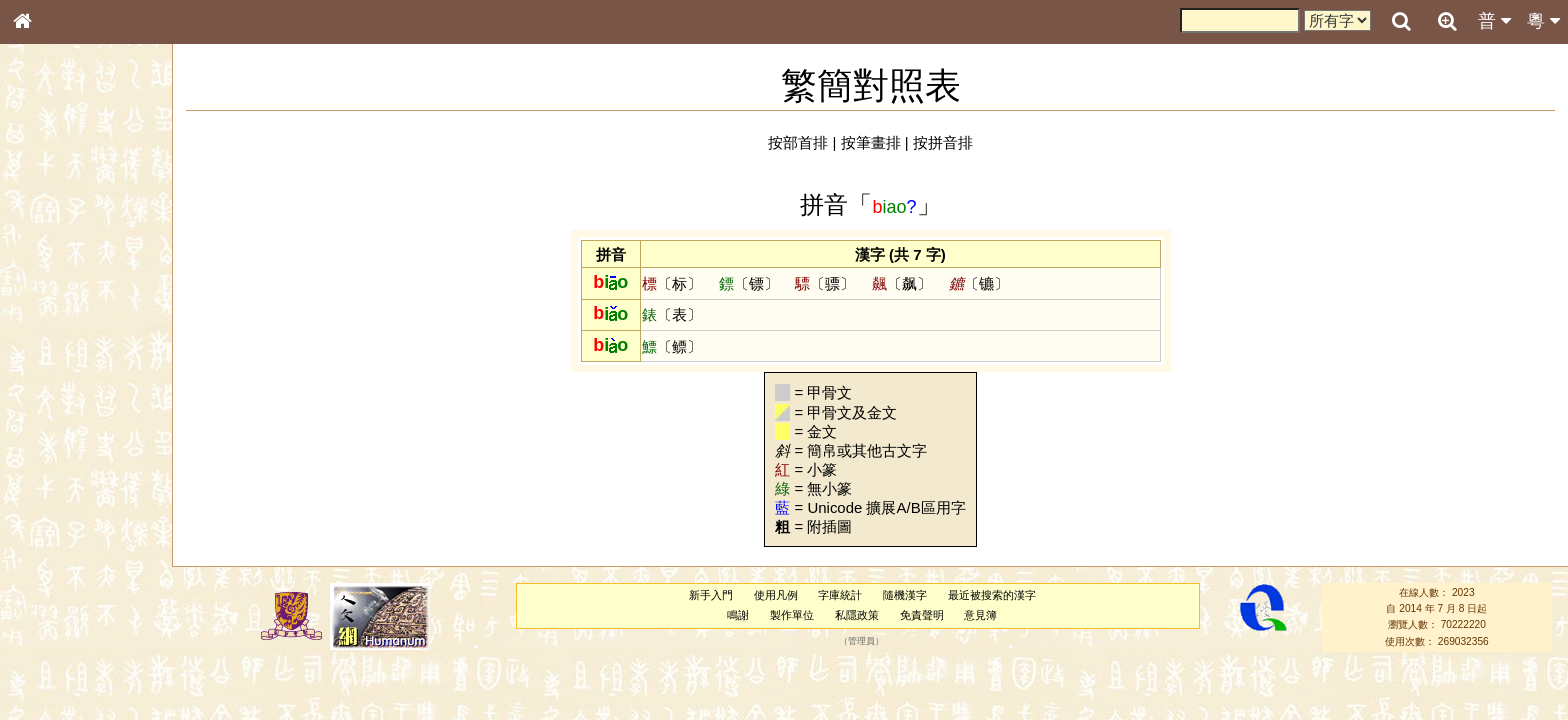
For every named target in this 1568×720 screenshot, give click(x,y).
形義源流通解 (61, 340)
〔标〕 (672, 283)
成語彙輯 (49, 651)
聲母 (40, 526)
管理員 (861, 641)
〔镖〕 (749, 283)
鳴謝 (738, 615)
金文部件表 (55, 322)
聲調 (95, 526)
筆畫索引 (49, 285)
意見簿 (980, 615)
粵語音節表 (55, 392)
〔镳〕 (979, 283)
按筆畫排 (871, 142)
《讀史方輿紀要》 (73, 633)
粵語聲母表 (55, 410)
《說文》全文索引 (73, 615)
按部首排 (798, 142)
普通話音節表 (61, 544)
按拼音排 (943, 142)
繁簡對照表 (55, 669)
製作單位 (792, 615)
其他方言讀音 (61, 562)
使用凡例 (776, 595)
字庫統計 (840, 595)
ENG (88, 220)
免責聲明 (922, 615)
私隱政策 (857, 615)
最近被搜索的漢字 (992, 595)
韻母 (68, 526)
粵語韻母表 (55, 429)
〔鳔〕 (672, 346)
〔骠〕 (825, 283)
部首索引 (49, 267)
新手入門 (711, 595)
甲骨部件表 (55, 303)
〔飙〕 (902, 283)
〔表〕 (672, 314)
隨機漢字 (905, 595)
